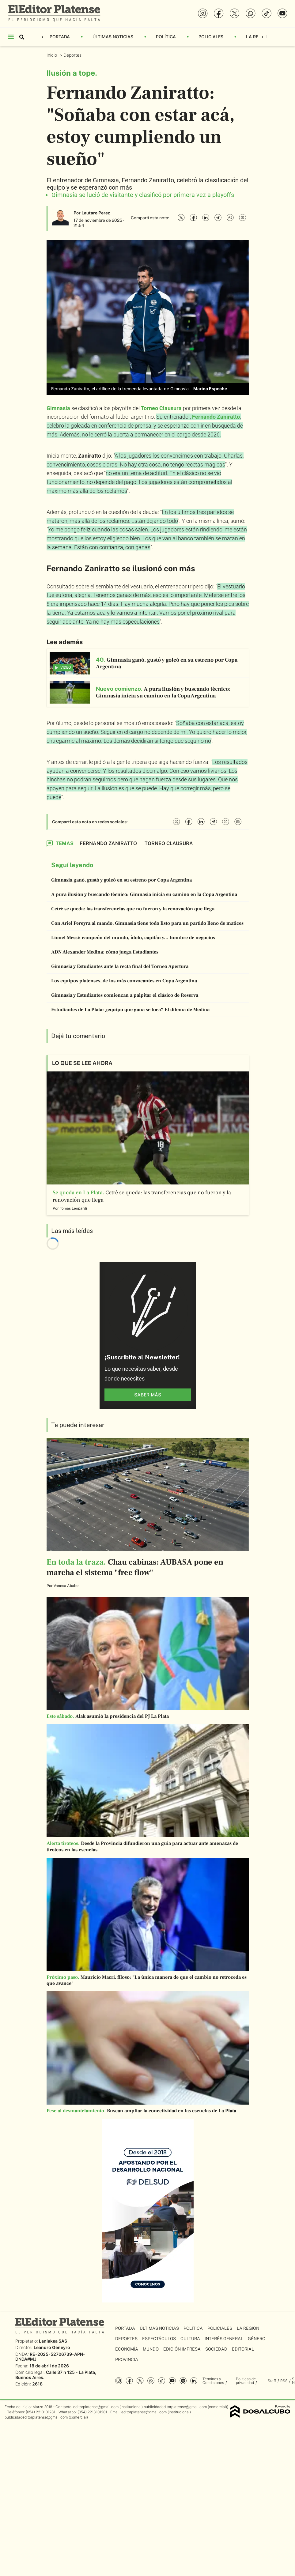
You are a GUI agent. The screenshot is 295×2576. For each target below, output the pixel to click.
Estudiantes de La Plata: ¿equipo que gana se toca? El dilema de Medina (130, 1010)
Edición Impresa (182, 2349)
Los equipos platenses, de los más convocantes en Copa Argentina (124, 981)
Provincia (126, 2359)
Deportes (73, 55)
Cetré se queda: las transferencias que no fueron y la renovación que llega (132, 909)
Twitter (140, 2380)
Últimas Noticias (113, 36)
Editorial (243, 2349)
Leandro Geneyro (52, 2347)
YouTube (172, 2380)
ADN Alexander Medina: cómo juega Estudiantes (104, 952)
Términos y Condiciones (213, 2381)
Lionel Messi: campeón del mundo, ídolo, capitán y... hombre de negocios (133, 938)
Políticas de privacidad (246, 2381)
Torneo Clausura (161, 408)
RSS (284, 2380)
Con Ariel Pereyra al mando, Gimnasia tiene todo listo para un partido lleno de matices (147, 923)
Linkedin (193, 2380)
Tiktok (161, 2380)
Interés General (224, 2338)
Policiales (211, 36)
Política (166, 36)
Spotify (183, 2380)
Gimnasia (58, 408)
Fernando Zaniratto (216, 417)
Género (256, 2338)
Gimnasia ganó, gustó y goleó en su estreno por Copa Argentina (121, 880)
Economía (126, 2349)
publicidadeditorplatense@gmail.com (175, 2406)
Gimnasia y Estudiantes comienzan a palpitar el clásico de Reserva (124, 995)
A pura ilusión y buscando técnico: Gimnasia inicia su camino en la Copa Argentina (144, 894)
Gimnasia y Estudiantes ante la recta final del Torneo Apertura (119, 966)
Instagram (118, 2380)
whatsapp (150, 2380)
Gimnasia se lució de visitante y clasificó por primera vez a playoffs (142, 194)
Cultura (190, 2338)
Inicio (52, 55)
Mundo (151, 2349)
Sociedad (216, 2349)
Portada (60, 36)
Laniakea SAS (53, 2341)
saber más (147, 1394)
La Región (257, 36)
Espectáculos (159, 2338)
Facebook (129, 2380)
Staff (272, 2380)
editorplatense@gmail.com (96, 2406)
